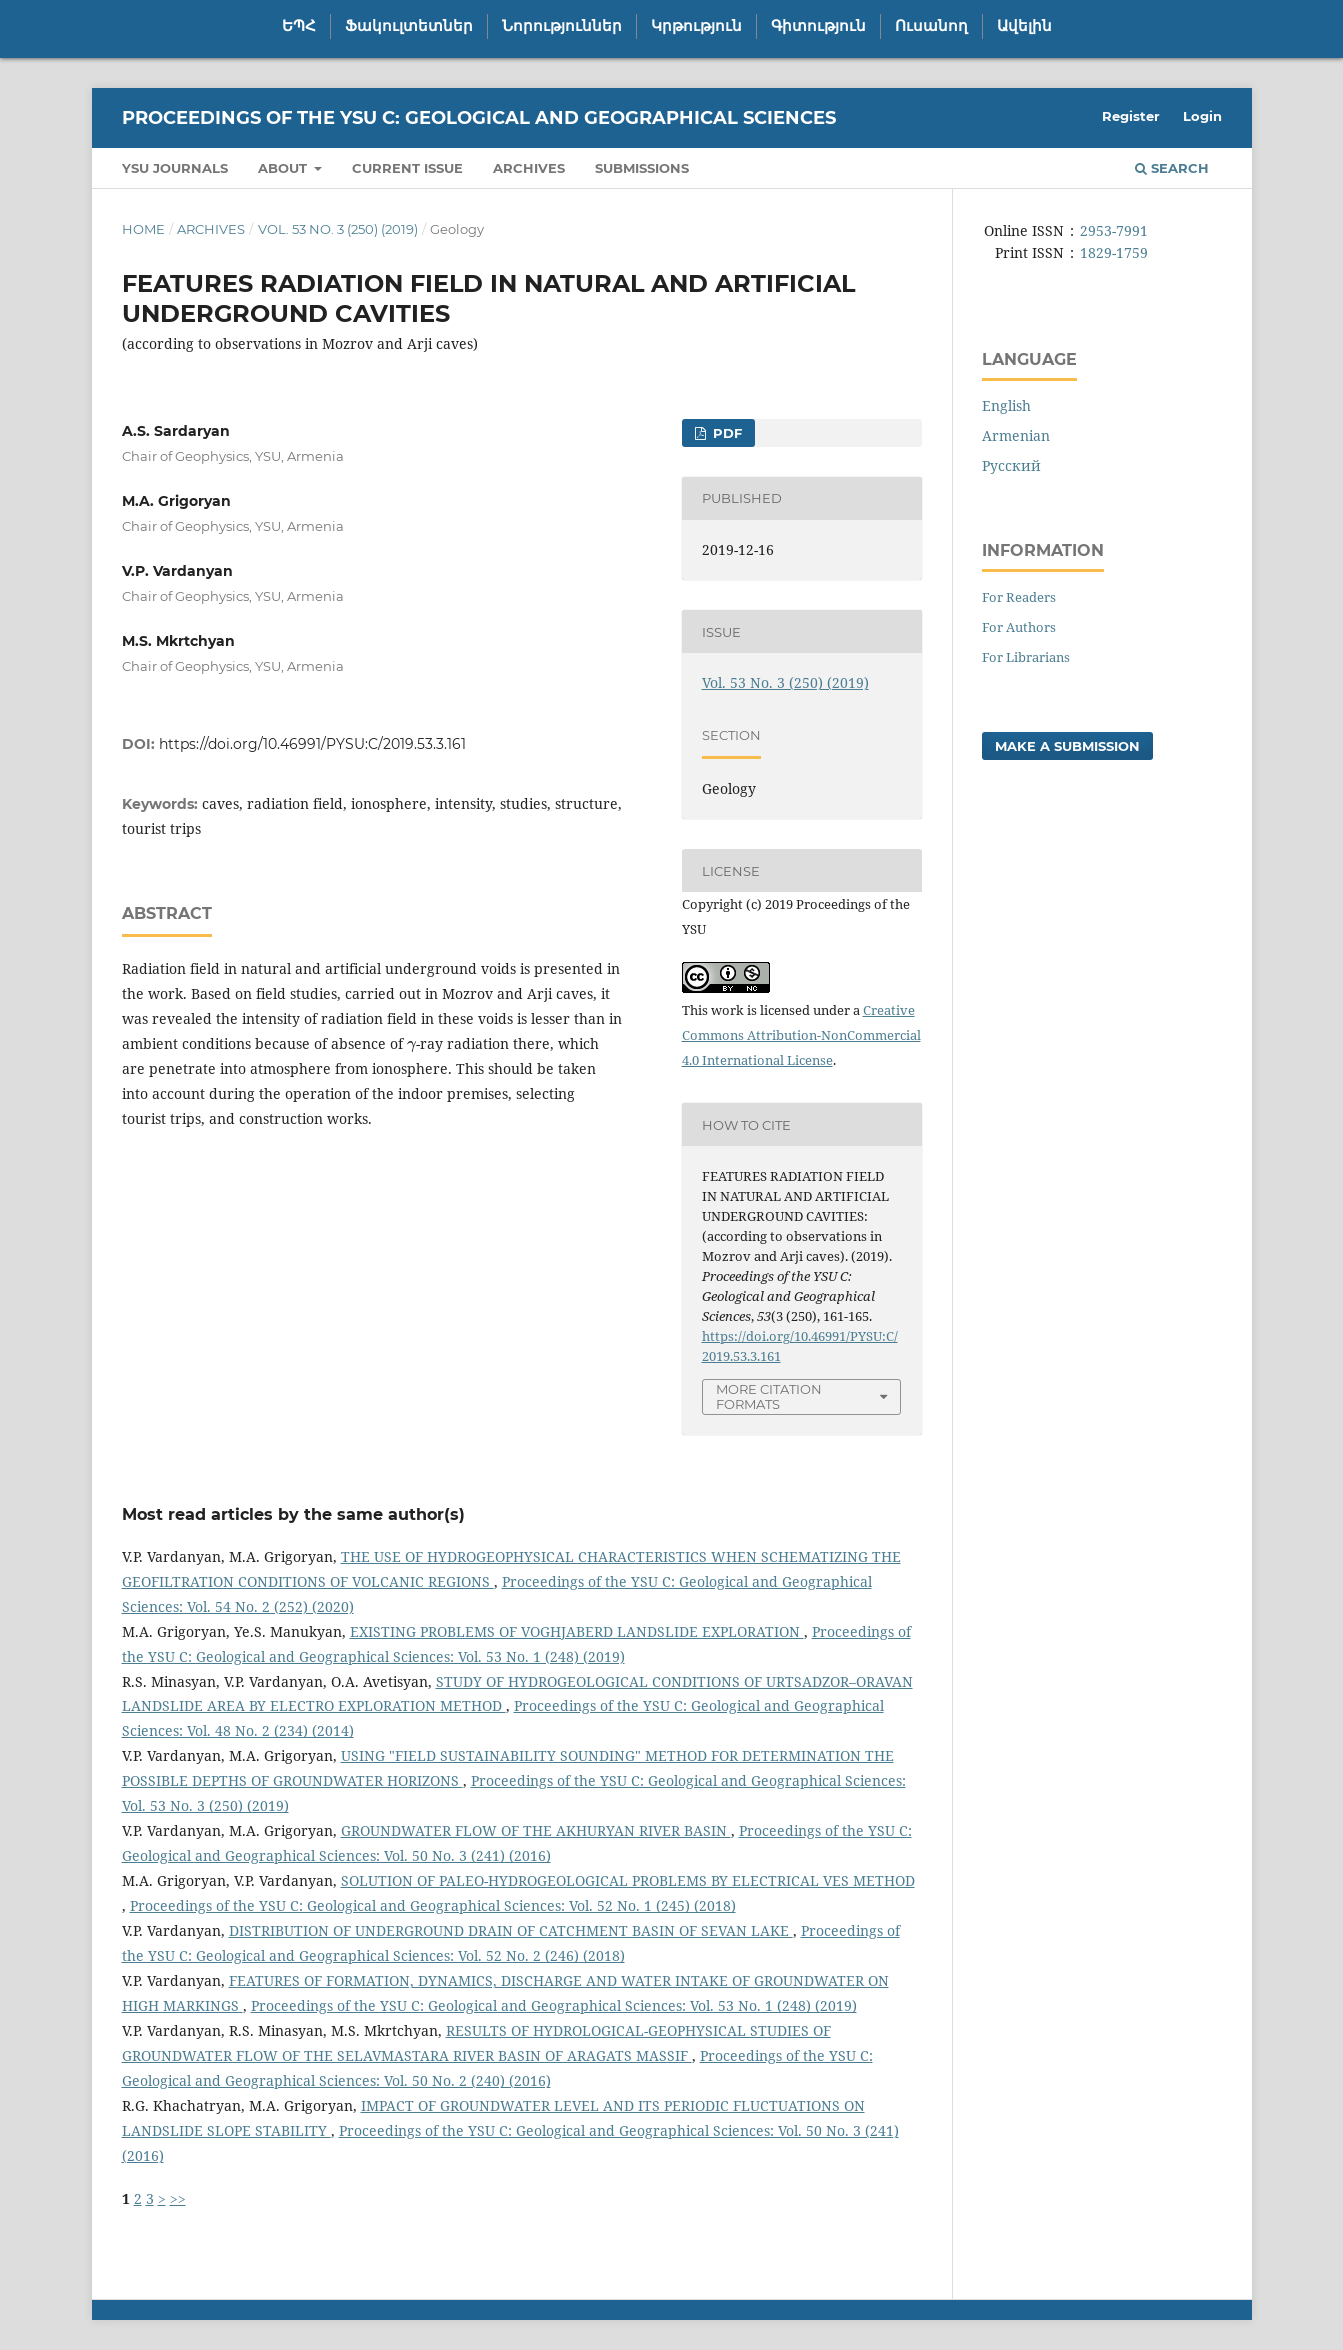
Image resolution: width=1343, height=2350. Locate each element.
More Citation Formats (769, 1396)
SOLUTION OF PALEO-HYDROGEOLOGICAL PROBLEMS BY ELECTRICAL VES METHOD (628, 1880)
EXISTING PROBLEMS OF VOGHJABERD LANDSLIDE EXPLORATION (577, 1631)
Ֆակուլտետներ (409, 26)
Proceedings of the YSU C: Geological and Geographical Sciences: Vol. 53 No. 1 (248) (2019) (554, 2005)
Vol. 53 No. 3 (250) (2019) (338, 229)
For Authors (1019, 627)
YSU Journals (175, 168)
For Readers (1019, 597)
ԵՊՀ (299, 26)
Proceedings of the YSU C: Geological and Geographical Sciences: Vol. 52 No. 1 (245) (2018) (433, 1905)
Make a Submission (1067, 746)
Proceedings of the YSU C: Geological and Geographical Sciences (479, 118)
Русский (1011, 465)
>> (178, 2198)
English (1006, 405)
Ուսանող (931, 26)
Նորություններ (562, 26)
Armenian (1016, 435)
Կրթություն (696, 26)
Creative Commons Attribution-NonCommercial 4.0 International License (801, 1035)
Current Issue (407, 168)
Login (1202, 116)
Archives (529, 168)
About (284, 168)
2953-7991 (1114, 230)
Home (143, 229)
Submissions (642, 168)
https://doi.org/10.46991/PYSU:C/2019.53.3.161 (312, 744)
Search (1172, 168)
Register (1131, 116)
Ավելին (1024, 26)
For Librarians (1026, 657)
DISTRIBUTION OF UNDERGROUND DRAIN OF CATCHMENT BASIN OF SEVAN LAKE (511, 1930)
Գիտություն (818, 26)
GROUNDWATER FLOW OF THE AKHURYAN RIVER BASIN (536, 1830)
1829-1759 (1114, 252)
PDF (725, 433)
